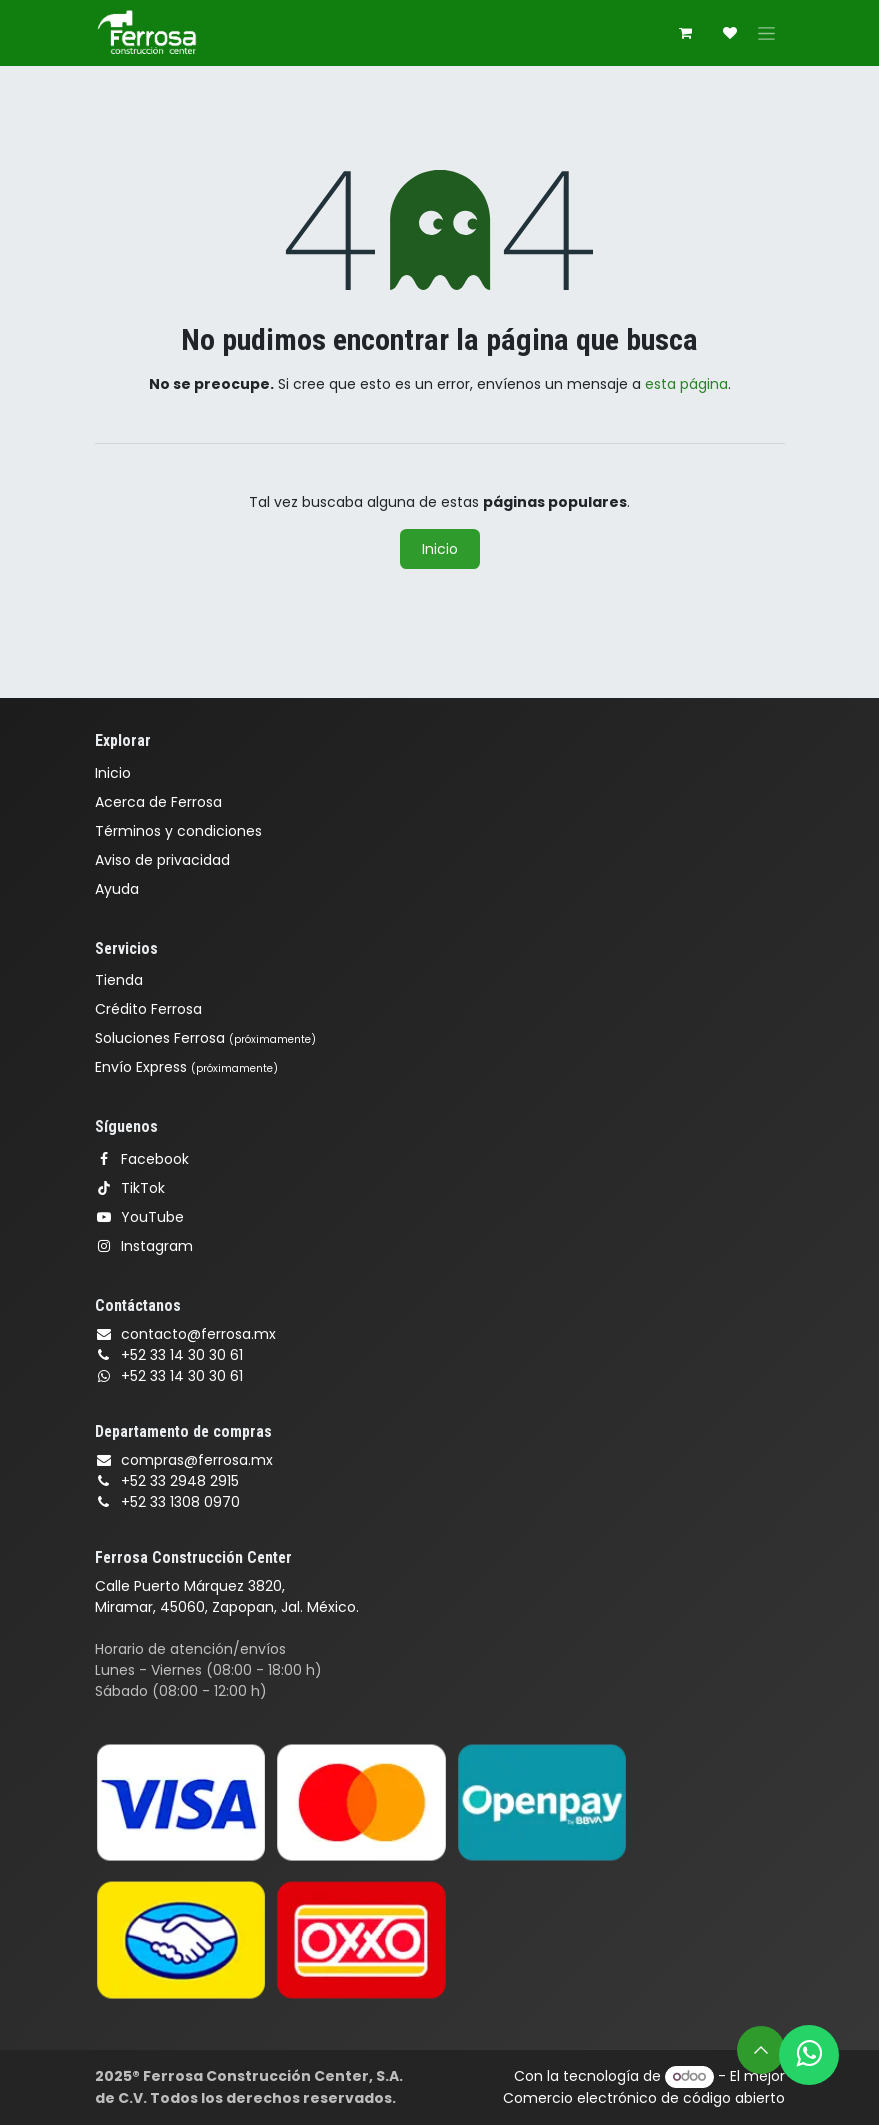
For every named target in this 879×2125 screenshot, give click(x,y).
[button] (761, 2050)
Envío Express (186, 1067)
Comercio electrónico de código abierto (644, 2098)
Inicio (440, 549)
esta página (686, 384)
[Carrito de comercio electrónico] (686, 33)
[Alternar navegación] (766, 33)
